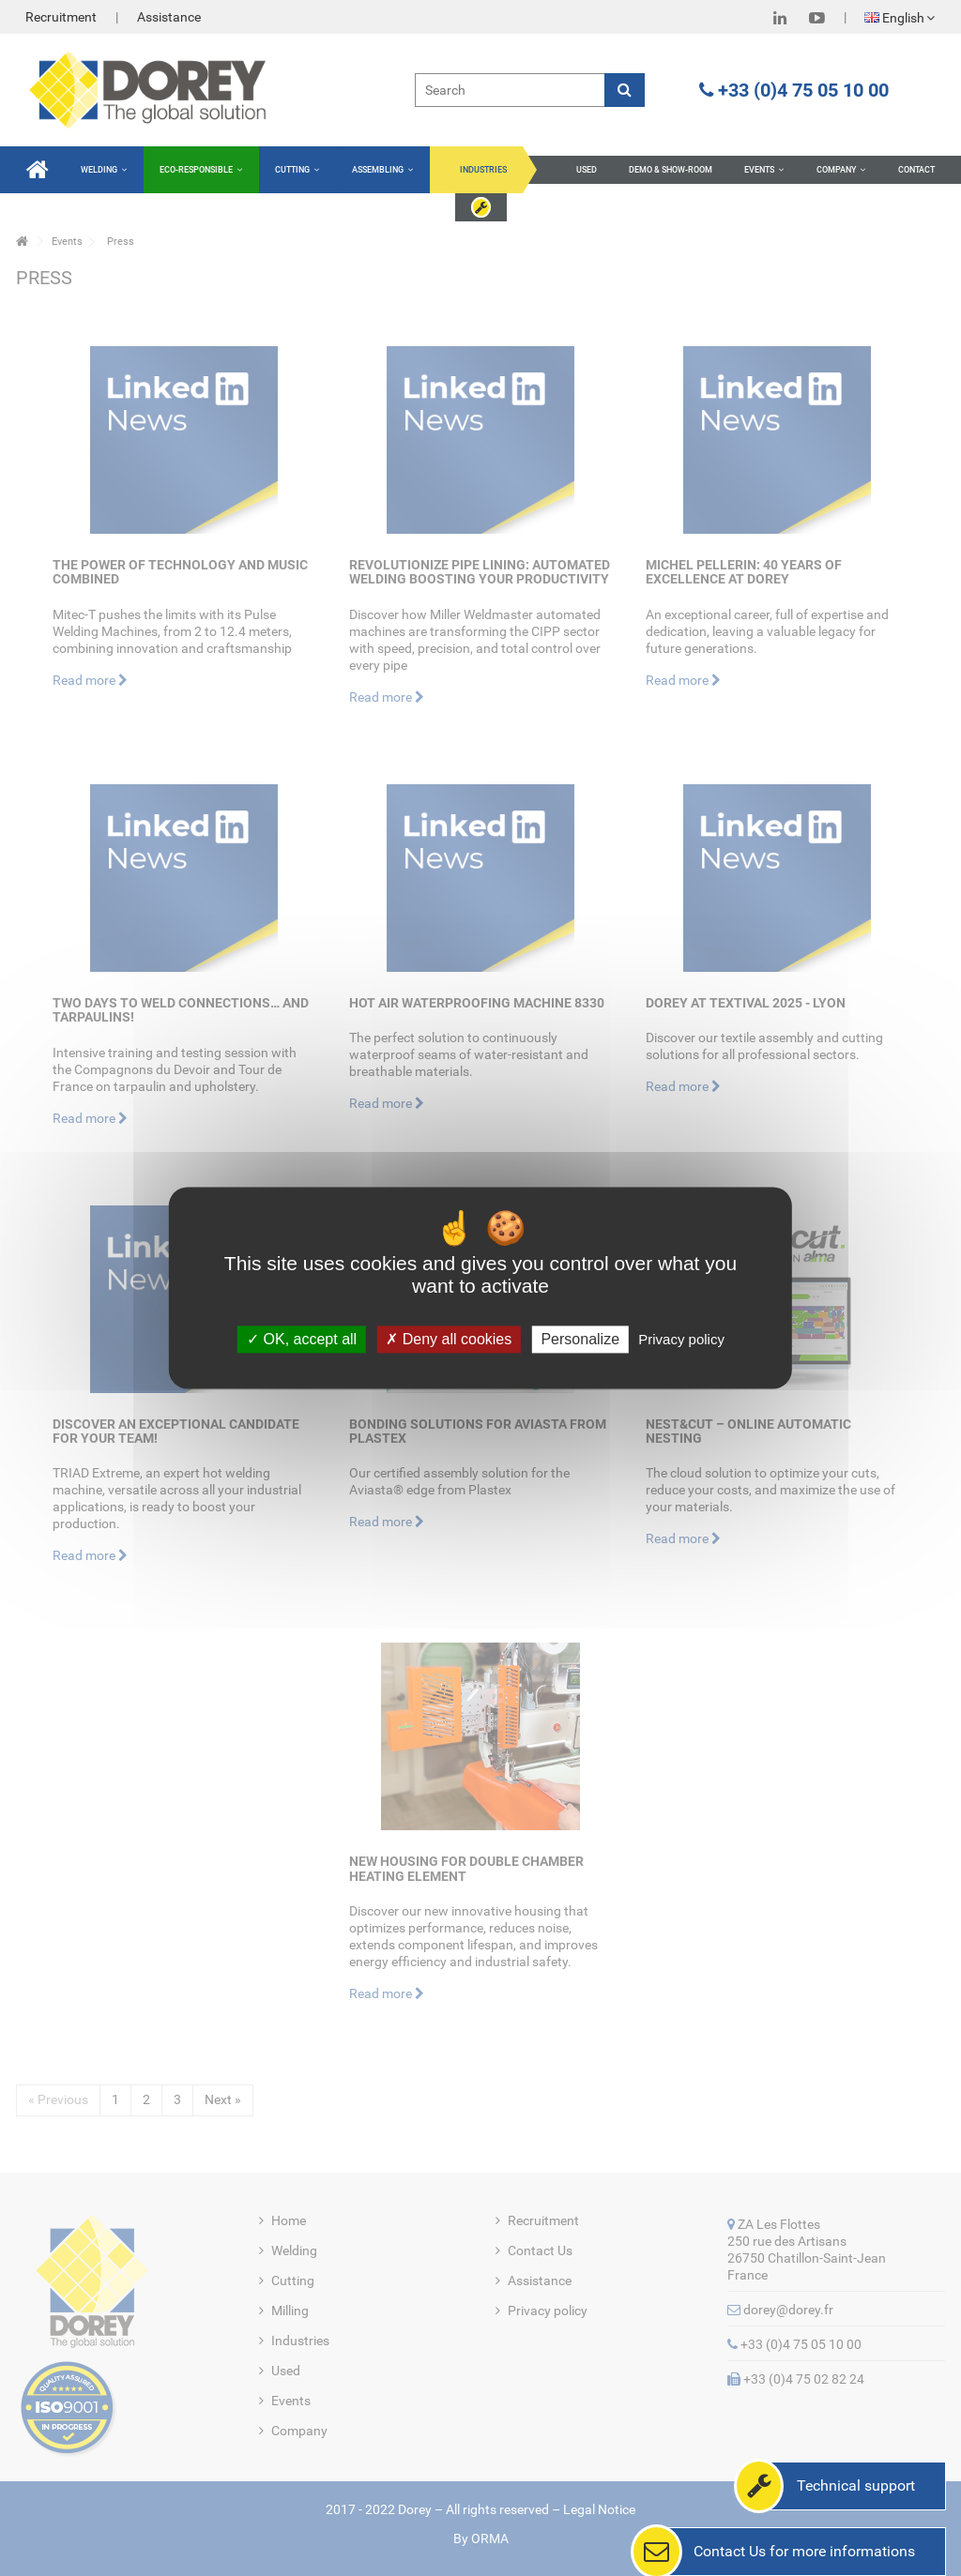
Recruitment (61, 16)
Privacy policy (681, 1339)
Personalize (580, 1339)
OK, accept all (302, 1339)
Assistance (169, 16)
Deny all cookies (448, 1339)
